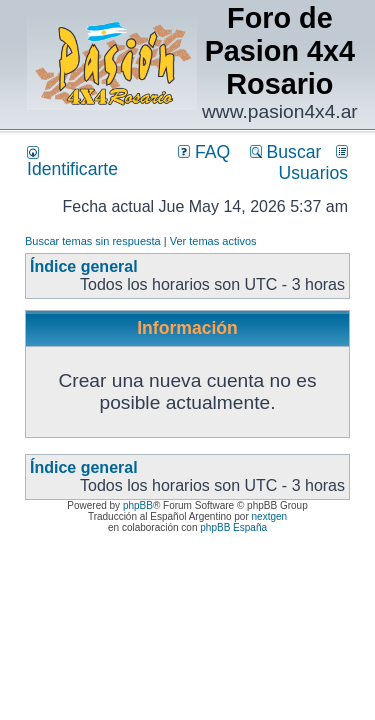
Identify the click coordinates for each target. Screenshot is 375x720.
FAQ (204, 152)
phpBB (138, 505)
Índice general (84, 266)
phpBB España (233, 527)
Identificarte (72, 162)
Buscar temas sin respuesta (93, 241)
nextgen (270, 516)
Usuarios (313, 164)
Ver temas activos (213, 241)
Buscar (286, 152)
